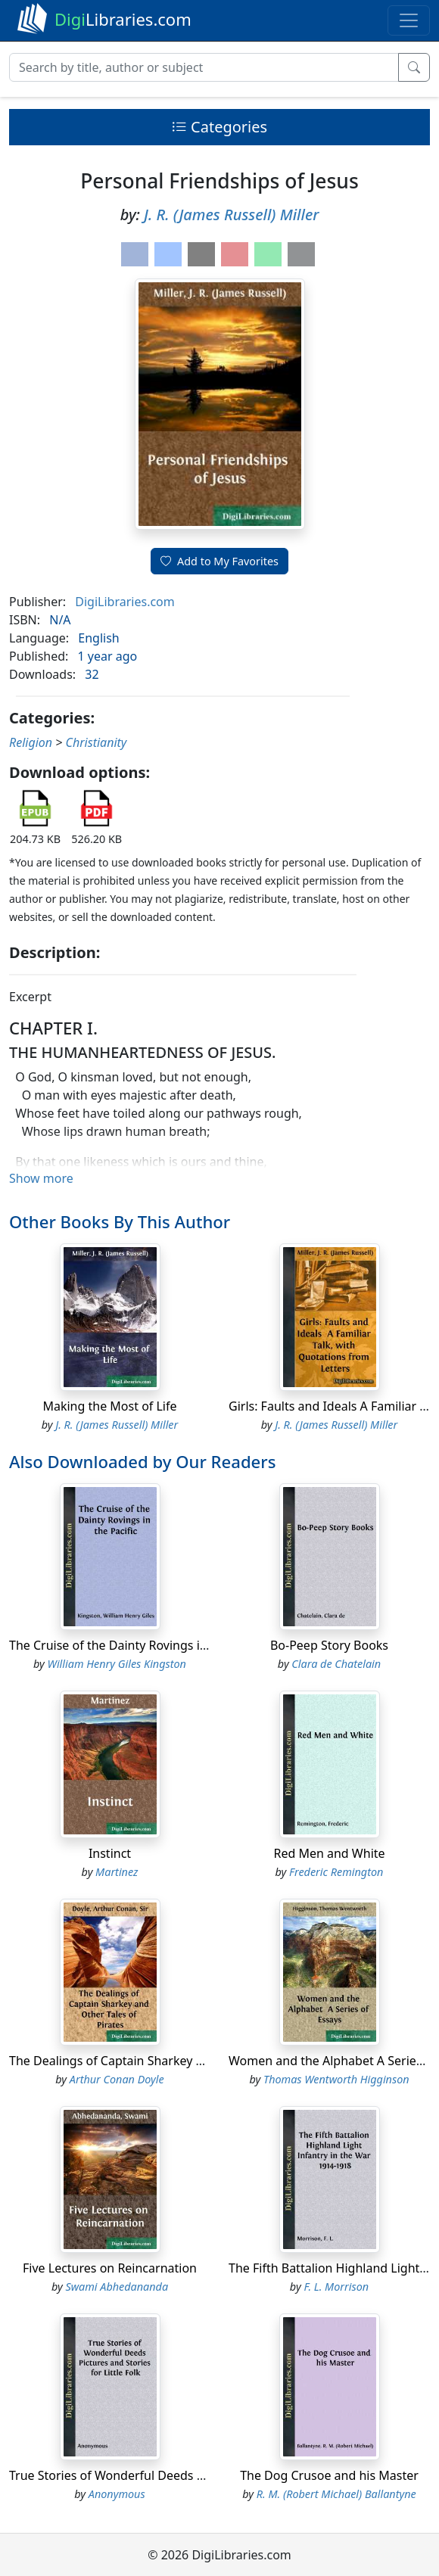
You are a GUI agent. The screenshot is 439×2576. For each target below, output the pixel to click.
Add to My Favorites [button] (219, 561)
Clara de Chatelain (336, 1664)
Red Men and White (329, 1853)
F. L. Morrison (336, 2286)
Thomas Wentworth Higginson (336, 2079)
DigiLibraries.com (124, 601)
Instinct (110, 1853)
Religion (30, 742)
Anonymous (117, 2494)
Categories (219, 127)
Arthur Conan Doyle (117, 2079)
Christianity (96, 742)
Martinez (116, 1872)
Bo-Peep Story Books (329, 1645)
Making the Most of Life (109, 1406)
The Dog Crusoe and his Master (329, 2475)
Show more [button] (41, 1178)
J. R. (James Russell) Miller (231, 214)
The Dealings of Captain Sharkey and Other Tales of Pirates (175, 2060)
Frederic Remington (336, 1872)
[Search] (204, 67)
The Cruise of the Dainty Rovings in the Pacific (138, 1645)
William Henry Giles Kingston (117, 1664)
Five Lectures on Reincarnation (110, 2268)
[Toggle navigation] (409, 20)
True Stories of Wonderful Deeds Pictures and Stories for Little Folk (198, 2475)
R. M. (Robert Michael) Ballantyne (336, 2494)
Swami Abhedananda (116, 2286)
